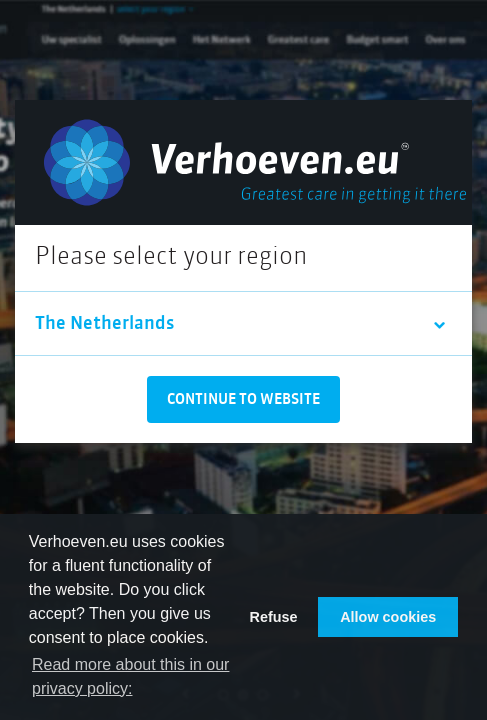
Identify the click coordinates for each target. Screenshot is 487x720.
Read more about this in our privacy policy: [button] (130, 676)
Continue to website (243, 400)
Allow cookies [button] (388, 617)
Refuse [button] (274, 617)
